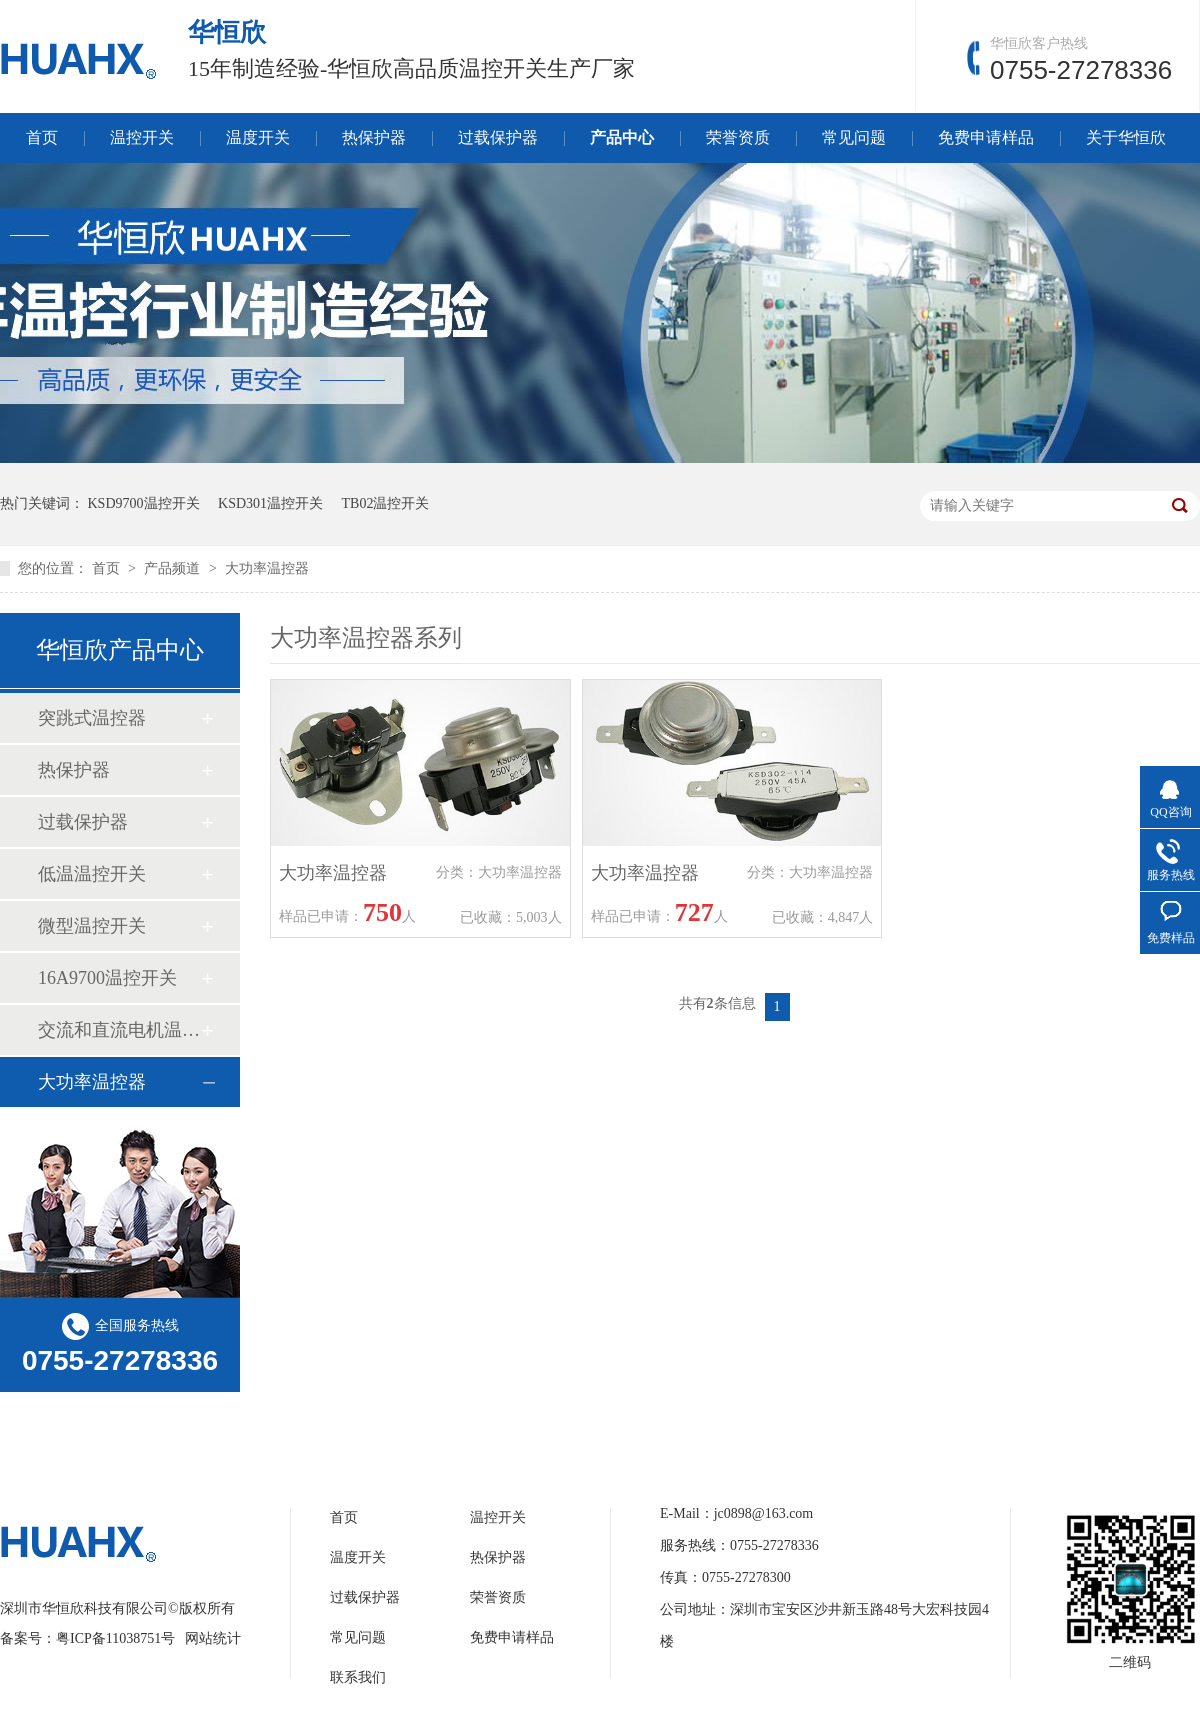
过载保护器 (498, 137)
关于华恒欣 (1126, 137)
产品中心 (622, 137)
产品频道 (174, 568)
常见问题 (854, 137)
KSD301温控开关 (270, 503)
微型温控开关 (92, 926)
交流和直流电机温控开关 (119, 1030)
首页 (42, 137)
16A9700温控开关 (107, 978)
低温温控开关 (92, 874)
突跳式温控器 (92, 718)
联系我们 (358, 1677)
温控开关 (142, 137)
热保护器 (374, 137)
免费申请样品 (986, 137)
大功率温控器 (267, 568)
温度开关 (258, 137)
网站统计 (213, 1638)
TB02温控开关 (386, 503)
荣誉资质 (738, 137)
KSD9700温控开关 (144, 503)
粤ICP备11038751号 (115, 1638)
